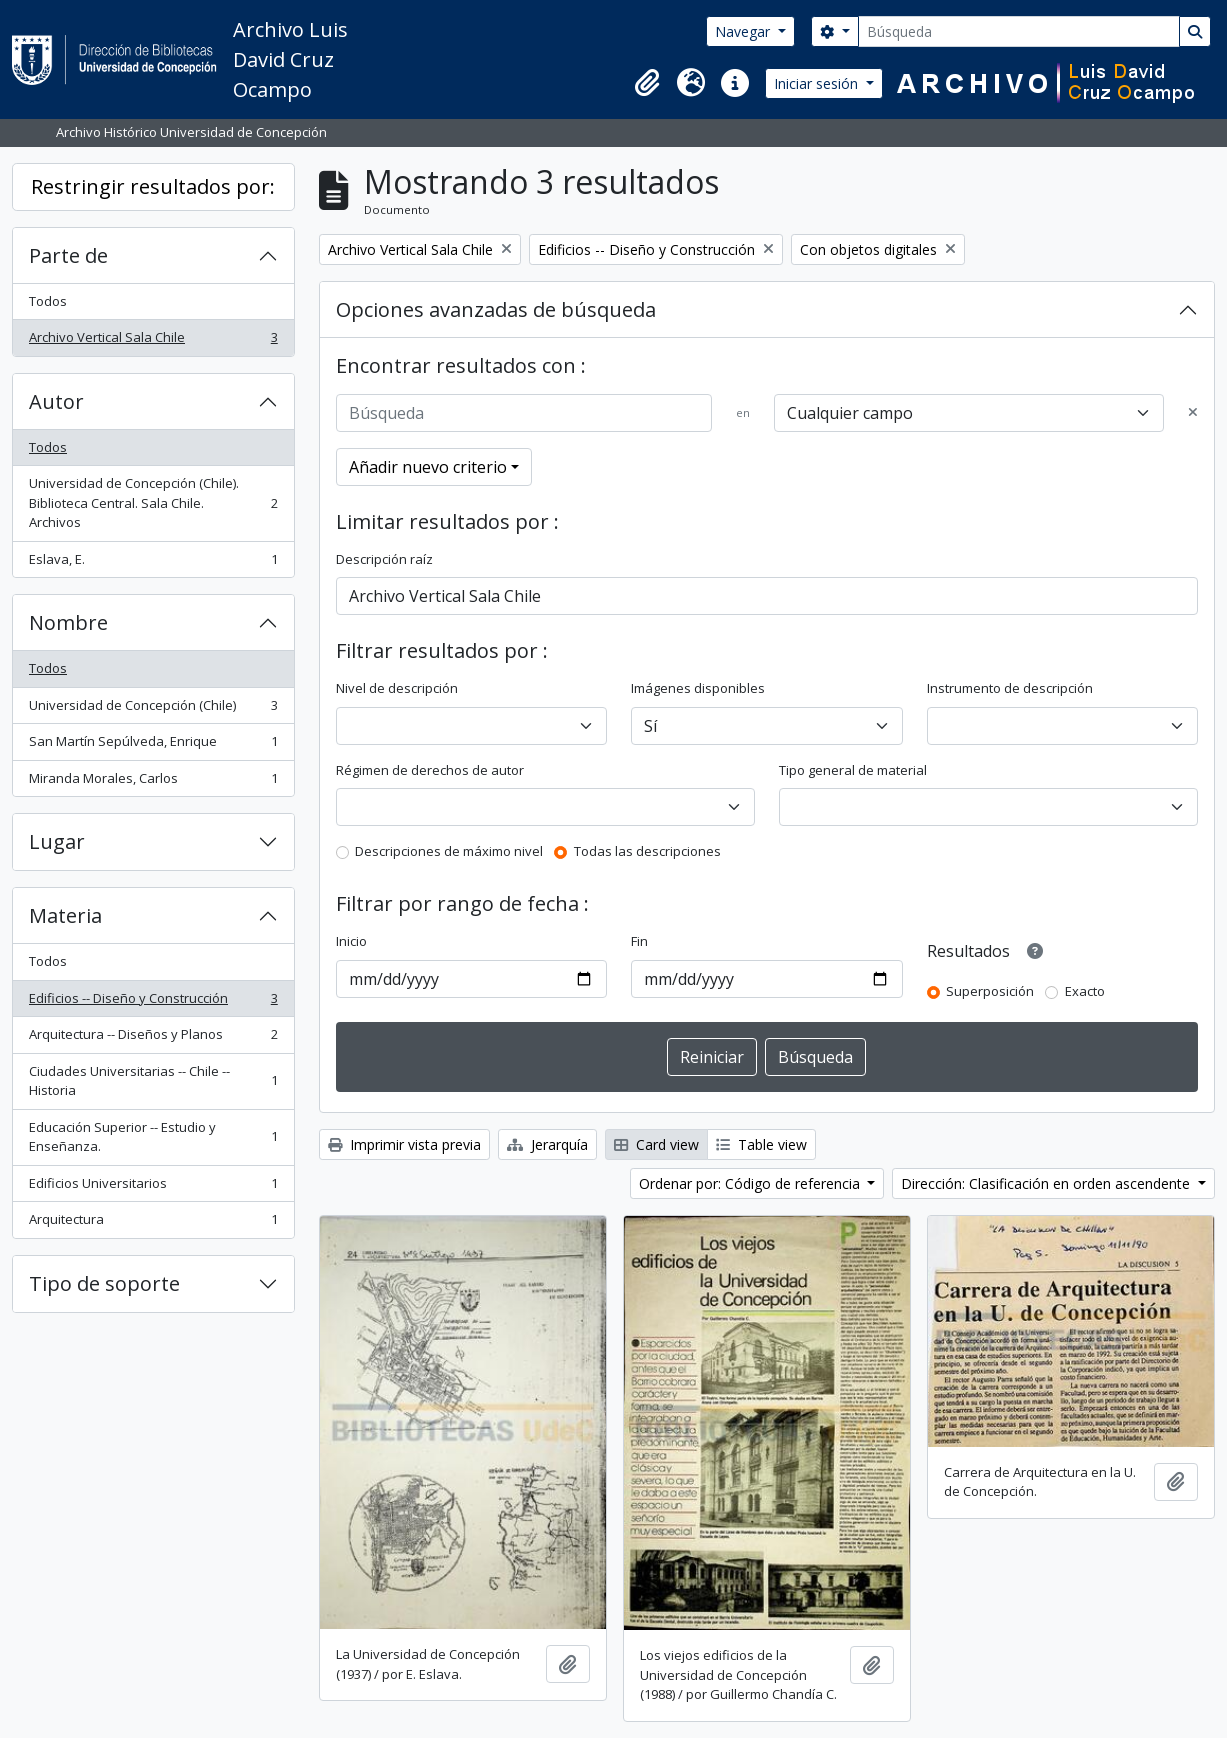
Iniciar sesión (818, 83)
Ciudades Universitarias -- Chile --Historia (153, 1081)
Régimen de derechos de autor (430, 770)
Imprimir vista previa (404, 1144)
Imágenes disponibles (698, 688)
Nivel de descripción (397, 688)
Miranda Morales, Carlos (153, 782)
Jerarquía (547, 1144)
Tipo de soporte (104, 1283)
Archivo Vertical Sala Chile (153, 341)
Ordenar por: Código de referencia (751, 1183)
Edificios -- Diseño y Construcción (153, 1002)
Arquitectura (153, 1223)
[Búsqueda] (1019, 31)
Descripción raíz (384, 559)
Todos (48, 301)
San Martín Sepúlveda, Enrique (153, 745)
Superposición (990, 991)
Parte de (68, 255)
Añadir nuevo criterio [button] (428, 467)
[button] (647, 83)
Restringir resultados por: (153, 186)
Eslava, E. (153, 563)
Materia (65, 915)
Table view (761, 1144)
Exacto (1085, 991)
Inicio (351, 941)
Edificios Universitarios (153, 1187)
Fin (639, 941)
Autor (56, 401)
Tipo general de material (853, 770)
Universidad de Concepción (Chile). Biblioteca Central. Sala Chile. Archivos (153, 502)
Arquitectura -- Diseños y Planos (153, 1038)
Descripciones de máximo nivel (449, 851)
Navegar (744, 31)
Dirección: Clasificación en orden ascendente (1047, 1183)
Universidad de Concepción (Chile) (153, 709)
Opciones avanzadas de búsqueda (496, 309)
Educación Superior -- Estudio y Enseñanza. (153, 1137)
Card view (656, 1144)
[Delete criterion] (1193, 413)
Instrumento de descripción (1010, 688)
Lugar (57, 841)
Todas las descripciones (647, 851)
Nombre (68, 622)
